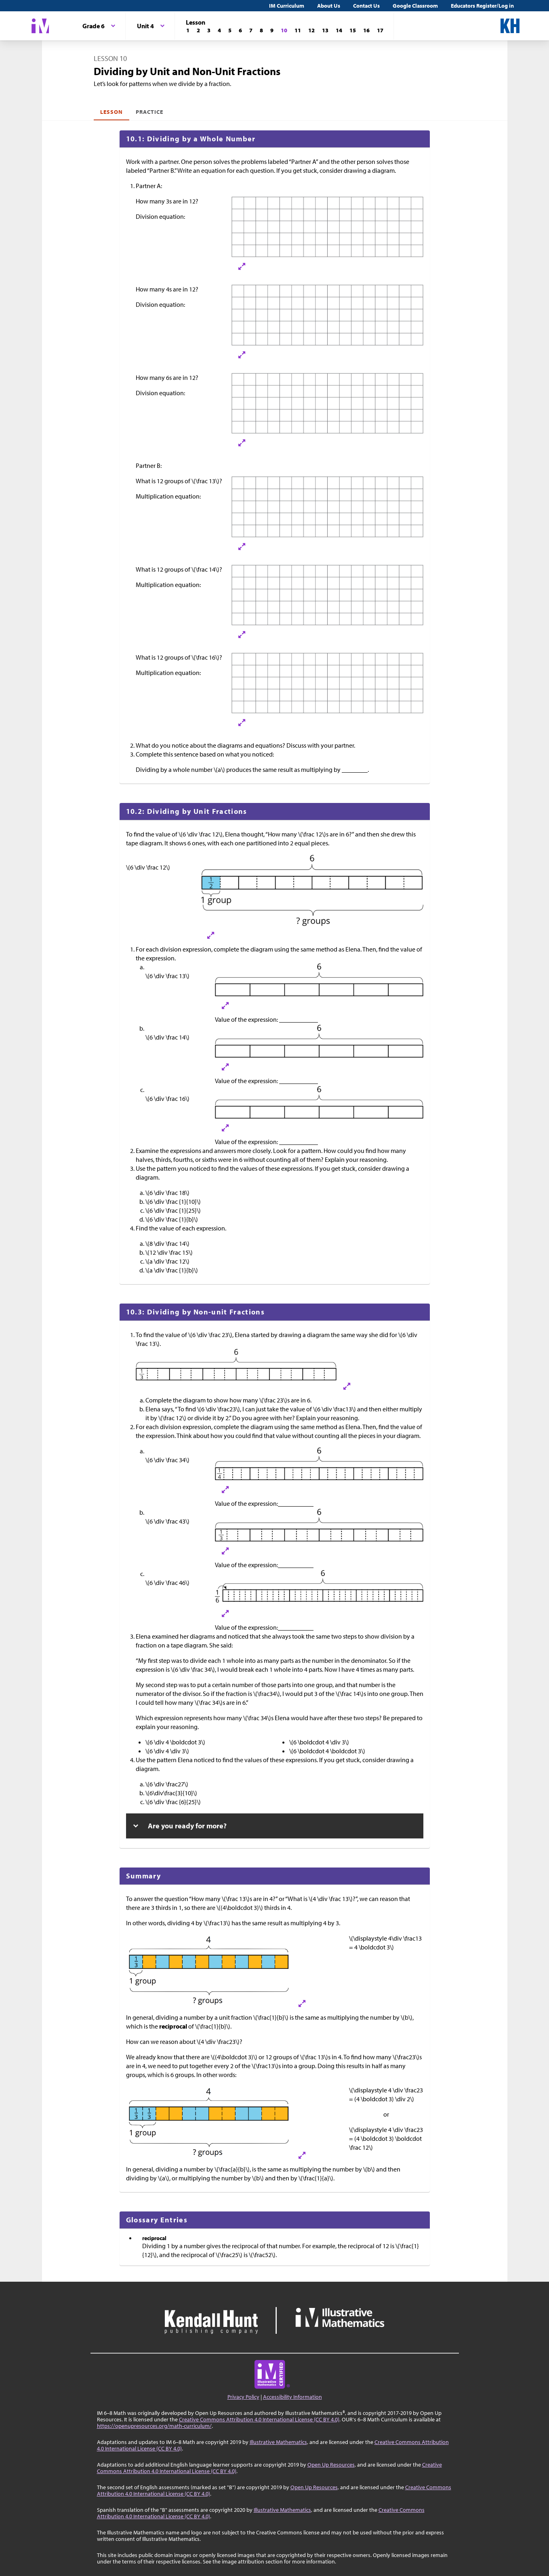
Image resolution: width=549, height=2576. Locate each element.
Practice (149, 111)
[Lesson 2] (198, 30)
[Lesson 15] (353, 30)
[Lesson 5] (230, 30)
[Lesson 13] (325, 30)
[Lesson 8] (261, 30)
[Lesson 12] (311, 30)
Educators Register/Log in (482, 5)
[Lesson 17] (380, 30)
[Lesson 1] (188, 30)
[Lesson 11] (298, 30)
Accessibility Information (292, 2396)
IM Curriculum (286, 5)
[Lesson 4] (219, 30)
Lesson (111, 111)
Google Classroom (415, 5)
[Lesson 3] (209, 30)
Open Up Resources (331, 2464)
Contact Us (366, 5)
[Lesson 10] (284, 30)
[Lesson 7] (251, 30)
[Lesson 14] (339, 30)
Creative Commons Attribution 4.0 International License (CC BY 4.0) (259, 2419)
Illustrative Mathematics (278, 2442)
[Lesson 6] (240, 30)
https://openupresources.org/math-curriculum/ (154, 2425)
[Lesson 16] (366, 30)
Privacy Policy (243, 2396)
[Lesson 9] (272, 30)
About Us (328, 5)
